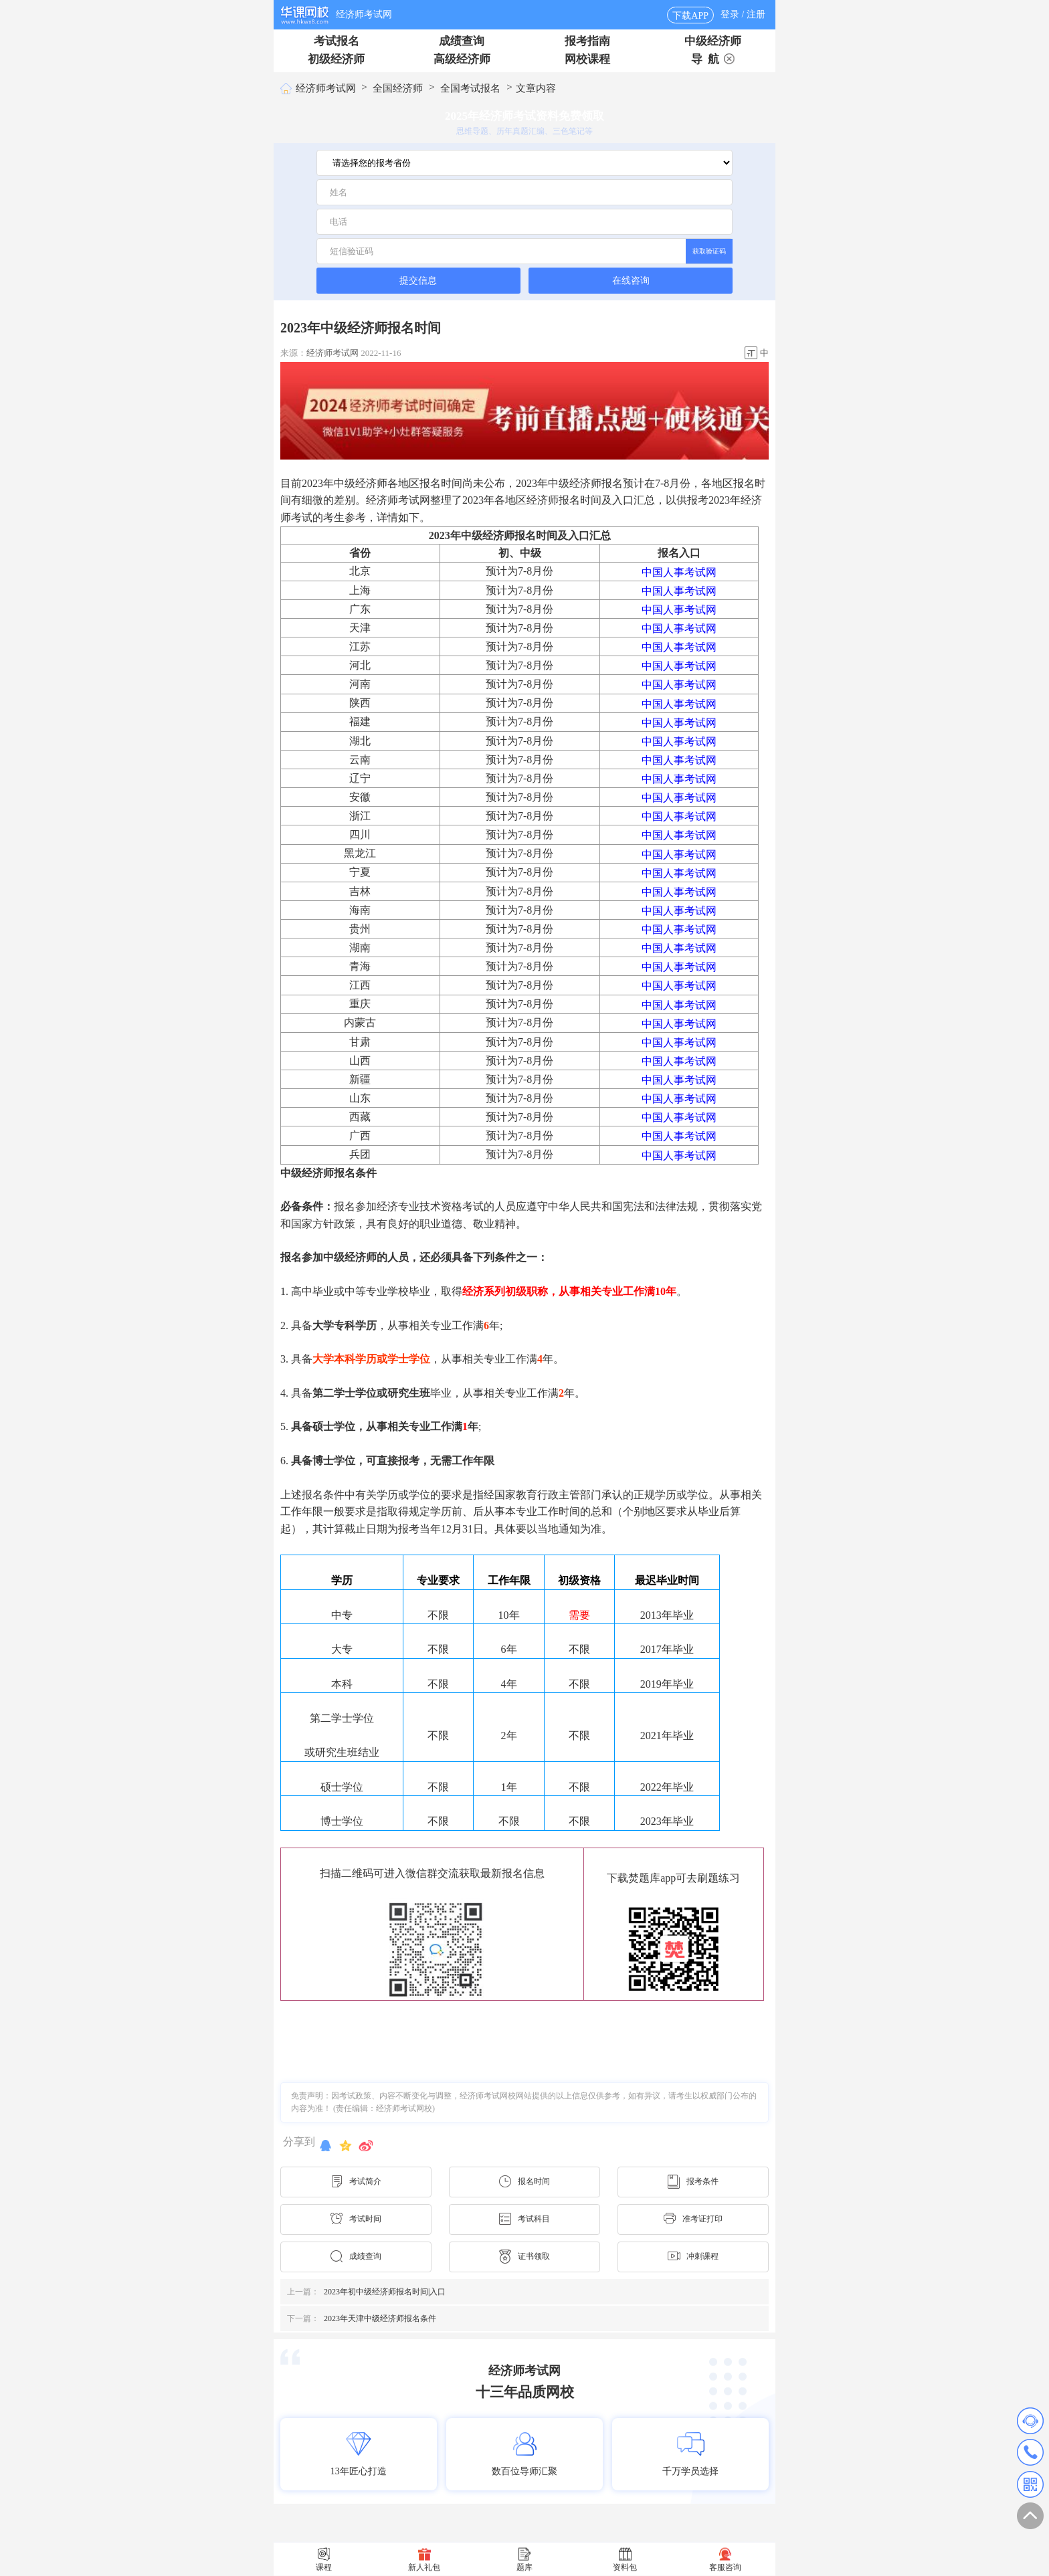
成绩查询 (461, 41)
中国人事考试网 (679, 571)
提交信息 (418, 280)
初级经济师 (336, 59)
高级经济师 (462, 59)
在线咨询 (631, 281)
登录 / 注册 (743, 14)
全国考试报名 (470, 88)
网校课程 (587, 59)
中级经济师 (712, 41)
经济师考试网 (364, 14)
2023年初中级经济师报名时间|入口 (366, 2291)
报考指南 (587, 41)
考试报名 (336, 41)
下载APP (690, 16)
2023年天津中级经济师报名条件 (361, 2318)
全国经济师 (398, 88)
